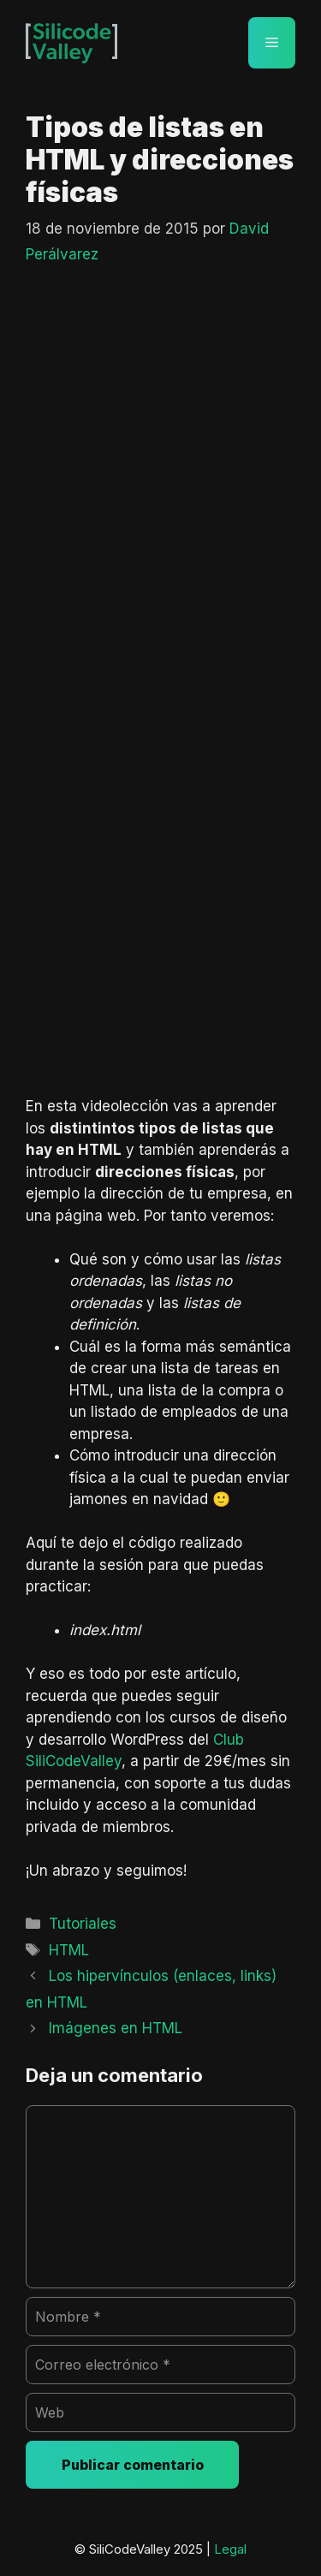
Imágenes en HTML (115, 2028)
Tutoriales (82, 1923)
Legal (230, 2549)
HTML (69, 1950)
